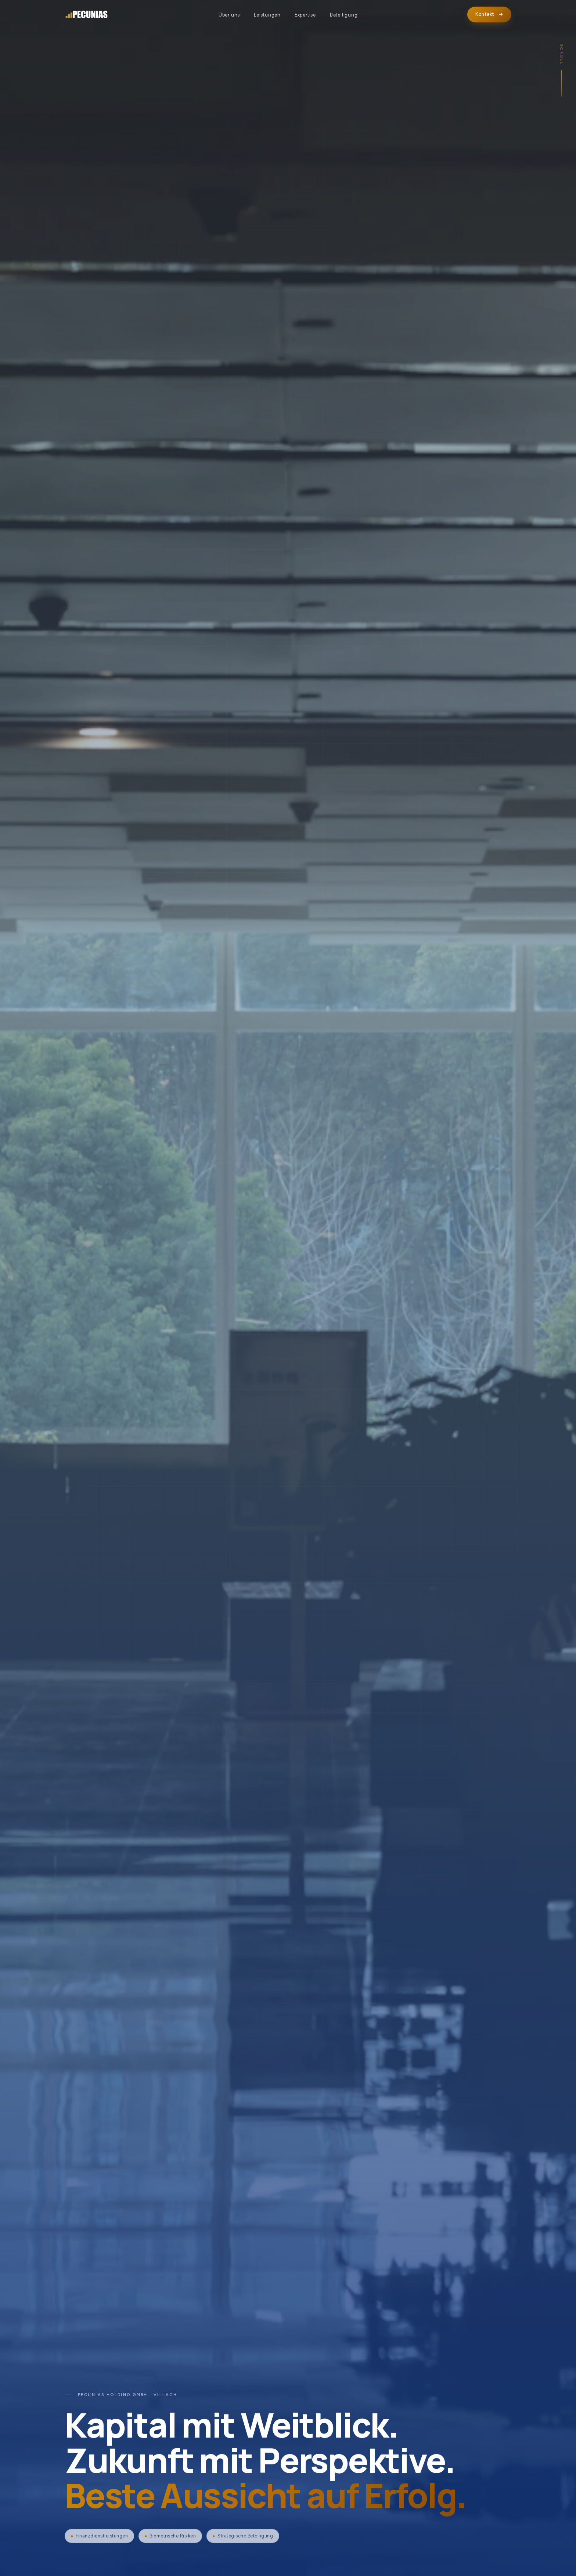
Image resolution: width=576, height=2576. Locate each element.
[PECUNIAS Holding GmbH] (87, 14)
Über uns (229, 15)
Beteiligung (344, 15)
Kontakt (489, 14)
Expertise (305, 15)
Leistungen (267, 15)
